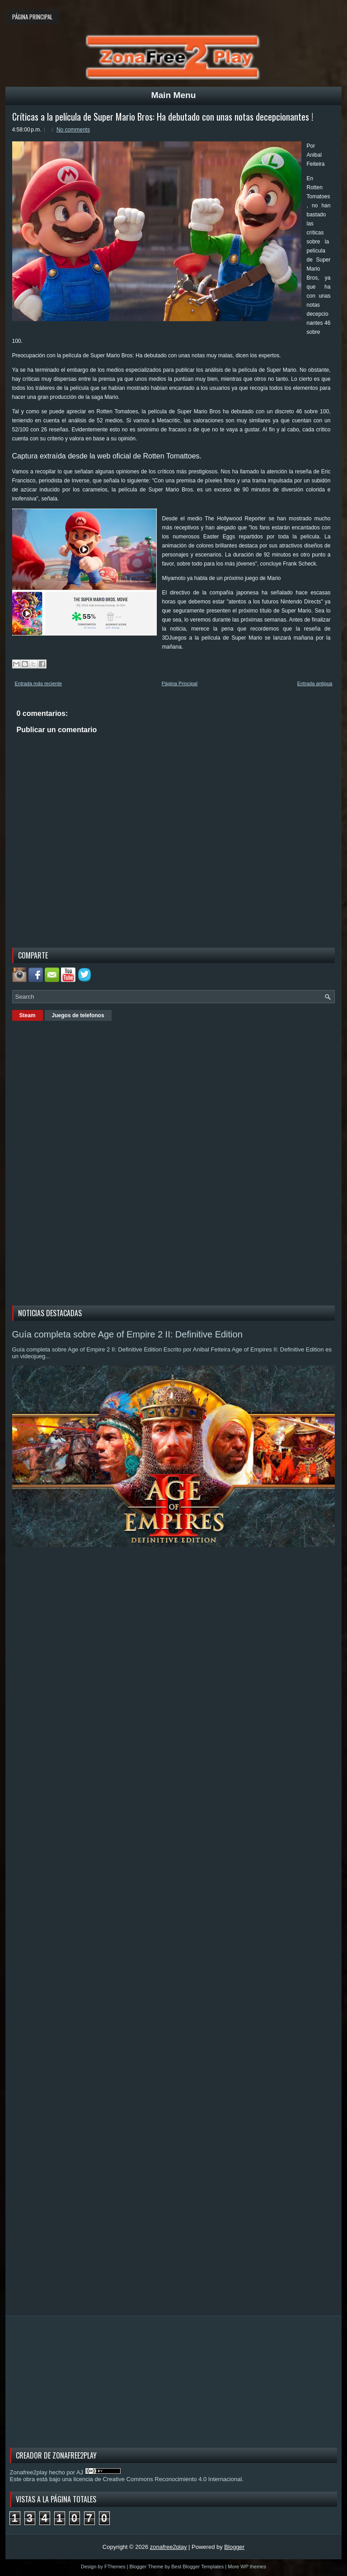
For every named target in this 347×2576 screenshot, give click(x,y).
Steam (27, 1015)
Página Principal (180, 683)
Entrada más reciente (38, 683)
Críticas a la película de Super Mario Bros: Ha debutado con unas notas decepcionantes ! (162, 116)
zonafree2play (168, 2546)
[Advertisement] (80, 1161)
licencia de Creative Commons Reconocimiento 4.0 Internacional (157, 2479)
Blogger (234, 2546)
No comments (73, 129)
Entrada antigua (315, 683)
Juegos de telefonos (78, 1015)
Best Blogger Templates (197, 2566)
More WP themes (247, 2566)
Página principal (32, 16)
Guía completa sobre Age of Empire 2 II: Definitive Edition (127, 1334)
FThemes (114, 2566)
